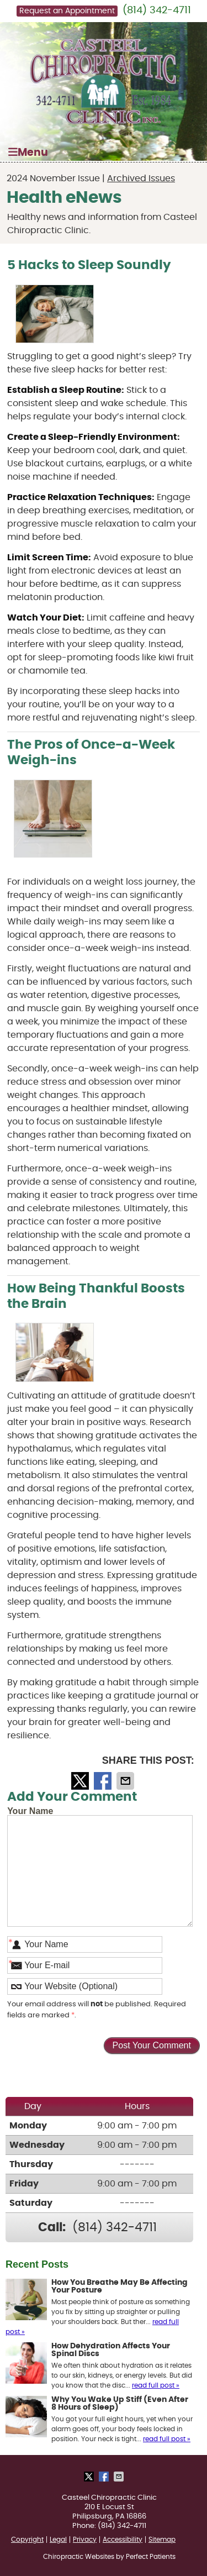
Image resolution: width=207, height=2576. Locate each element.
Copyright (27, 2539)
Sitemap (162, 2539)
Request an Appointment (67, 11)
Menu (28, 152)
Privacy (85, 2539)
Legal (58, 2539)
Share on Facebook (104, 1781)
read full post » (155, 2385)
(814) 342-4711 (157, 10)
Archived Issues (141, 178)
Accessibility (122, 2539)
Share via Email (126, 1781)
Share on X (81, 1781)
